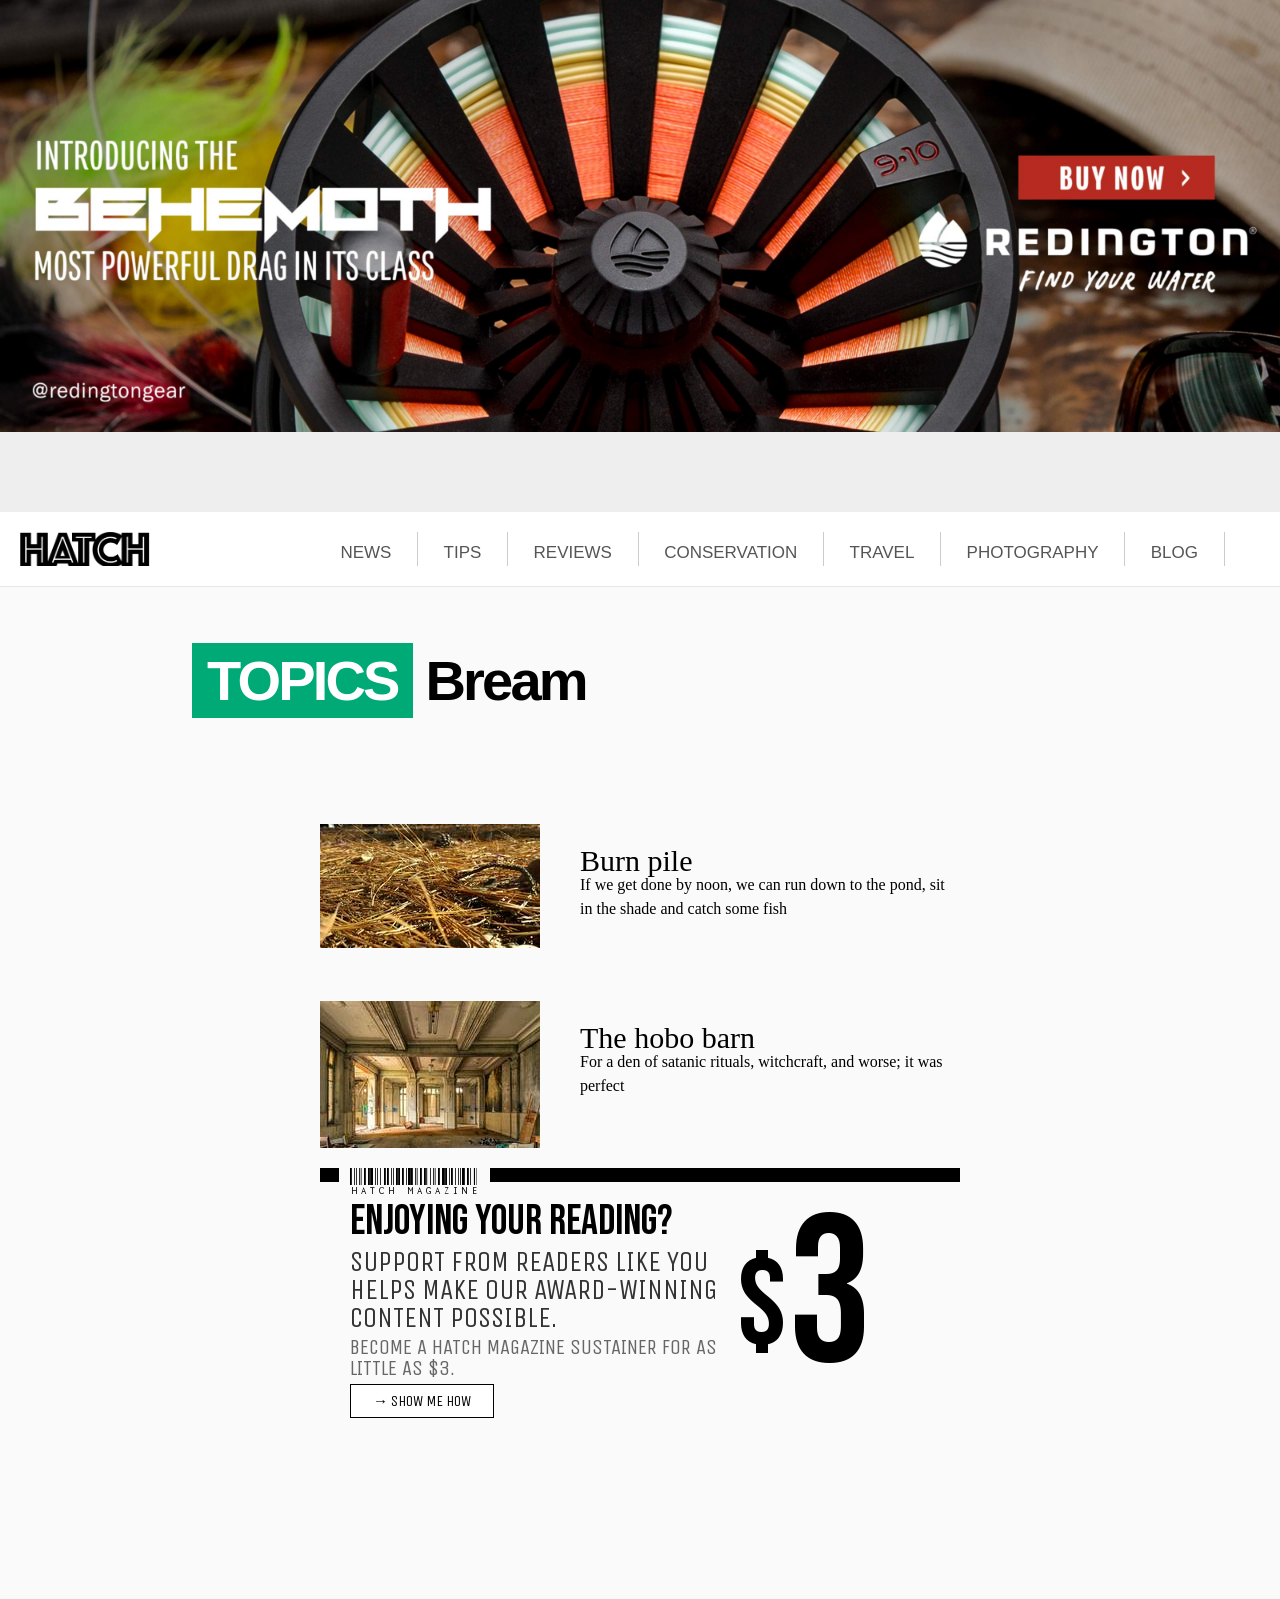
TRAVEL (882, 553)
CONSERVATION (730, 553)
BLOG (1174, 553)
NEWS (365, 553)
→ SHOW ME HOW (422, 1401)
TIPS (463, 553)
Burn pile (636, 860)
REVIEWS (573, 553)
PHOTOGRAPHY (1033, 553)
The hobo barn (667, 1037)
